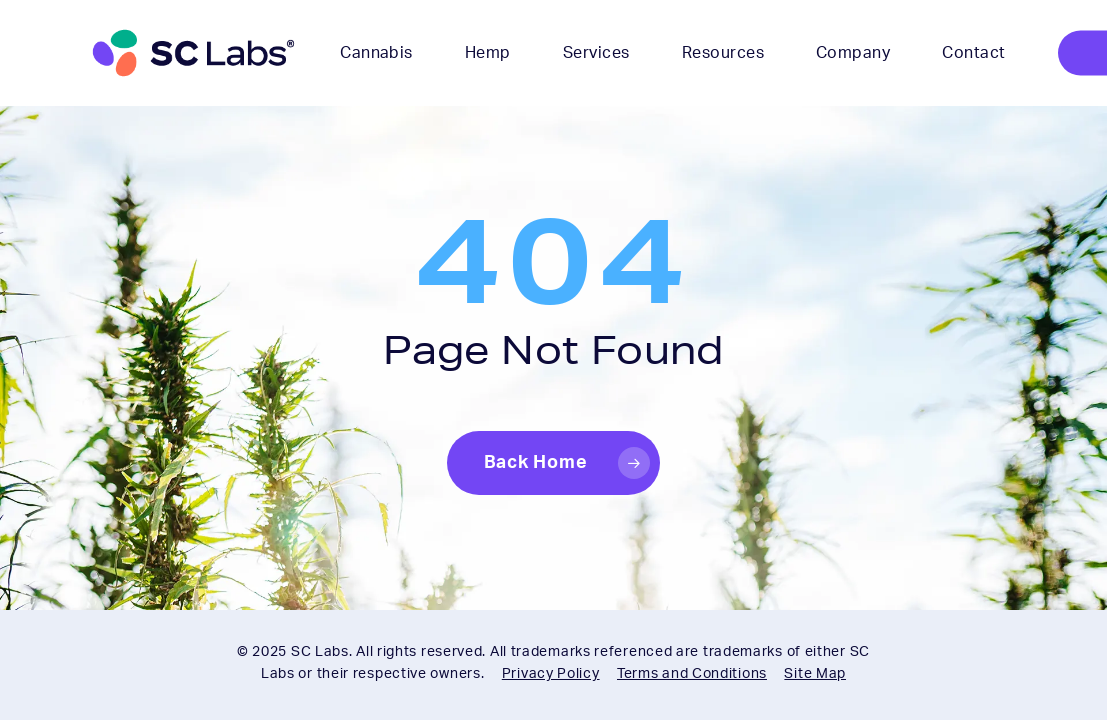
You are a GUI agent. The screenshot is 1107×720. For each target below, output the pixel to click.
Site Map (815, 674)
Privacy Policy (551, 674)
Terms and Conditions (692, 674)
